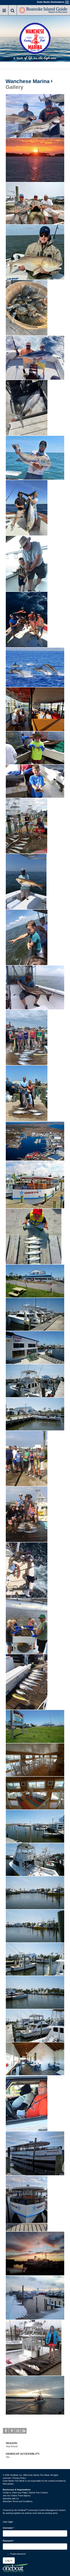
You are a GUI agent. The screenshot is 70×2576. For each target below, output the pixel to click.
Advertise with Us (11, 2498)
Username (8, 2528)
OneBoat (22, 2510)
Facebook (6, 2431)
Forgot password (18, 2554)
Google (24, 2431)
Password (8, 2541)
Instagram (18, 2431)
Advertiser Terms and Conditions (17, 2501)
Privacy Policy (19, 2478)
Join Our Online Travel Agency (17, 2495)
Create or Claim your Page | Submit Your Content (25, 2492)
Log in (8, 2560)
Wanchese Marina (27, 81)
